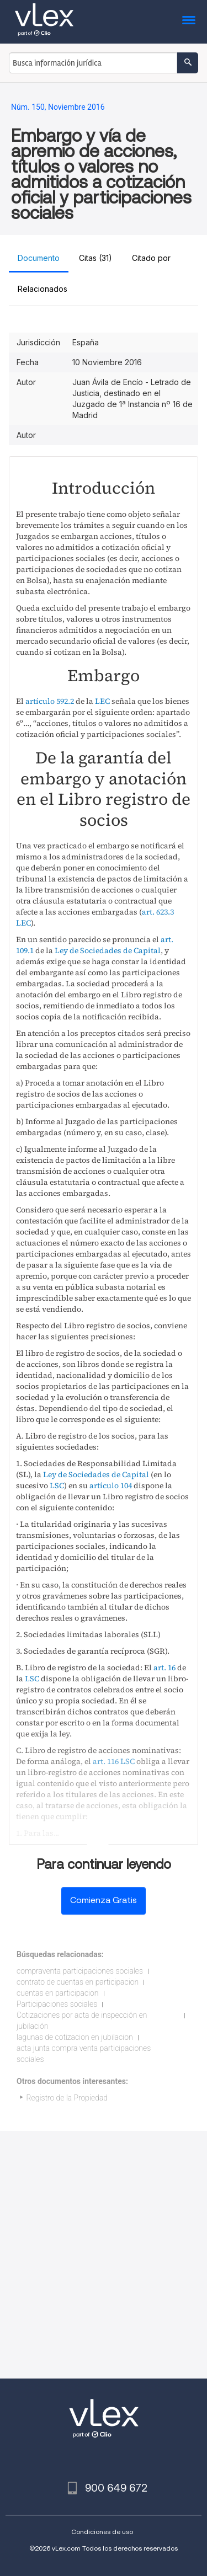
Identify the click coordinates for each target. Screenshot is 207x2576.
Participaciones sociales (57, 2004)
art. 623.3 (158, 911)
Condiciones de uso (102, 2531)
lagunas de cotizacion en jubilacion (75, 2037)
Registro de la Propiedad (67, 2097)
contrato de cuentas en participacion (78, 1982)
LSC (57, 1485)
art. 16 (164, 1667)
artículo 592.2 (49, 701)
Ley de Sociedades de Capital (108, 950)
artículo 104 (110, 1485)
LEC (102, 701)
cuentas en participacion (58, 1993)
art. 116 (106, 1761)
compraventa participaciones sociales (80, 1970)
